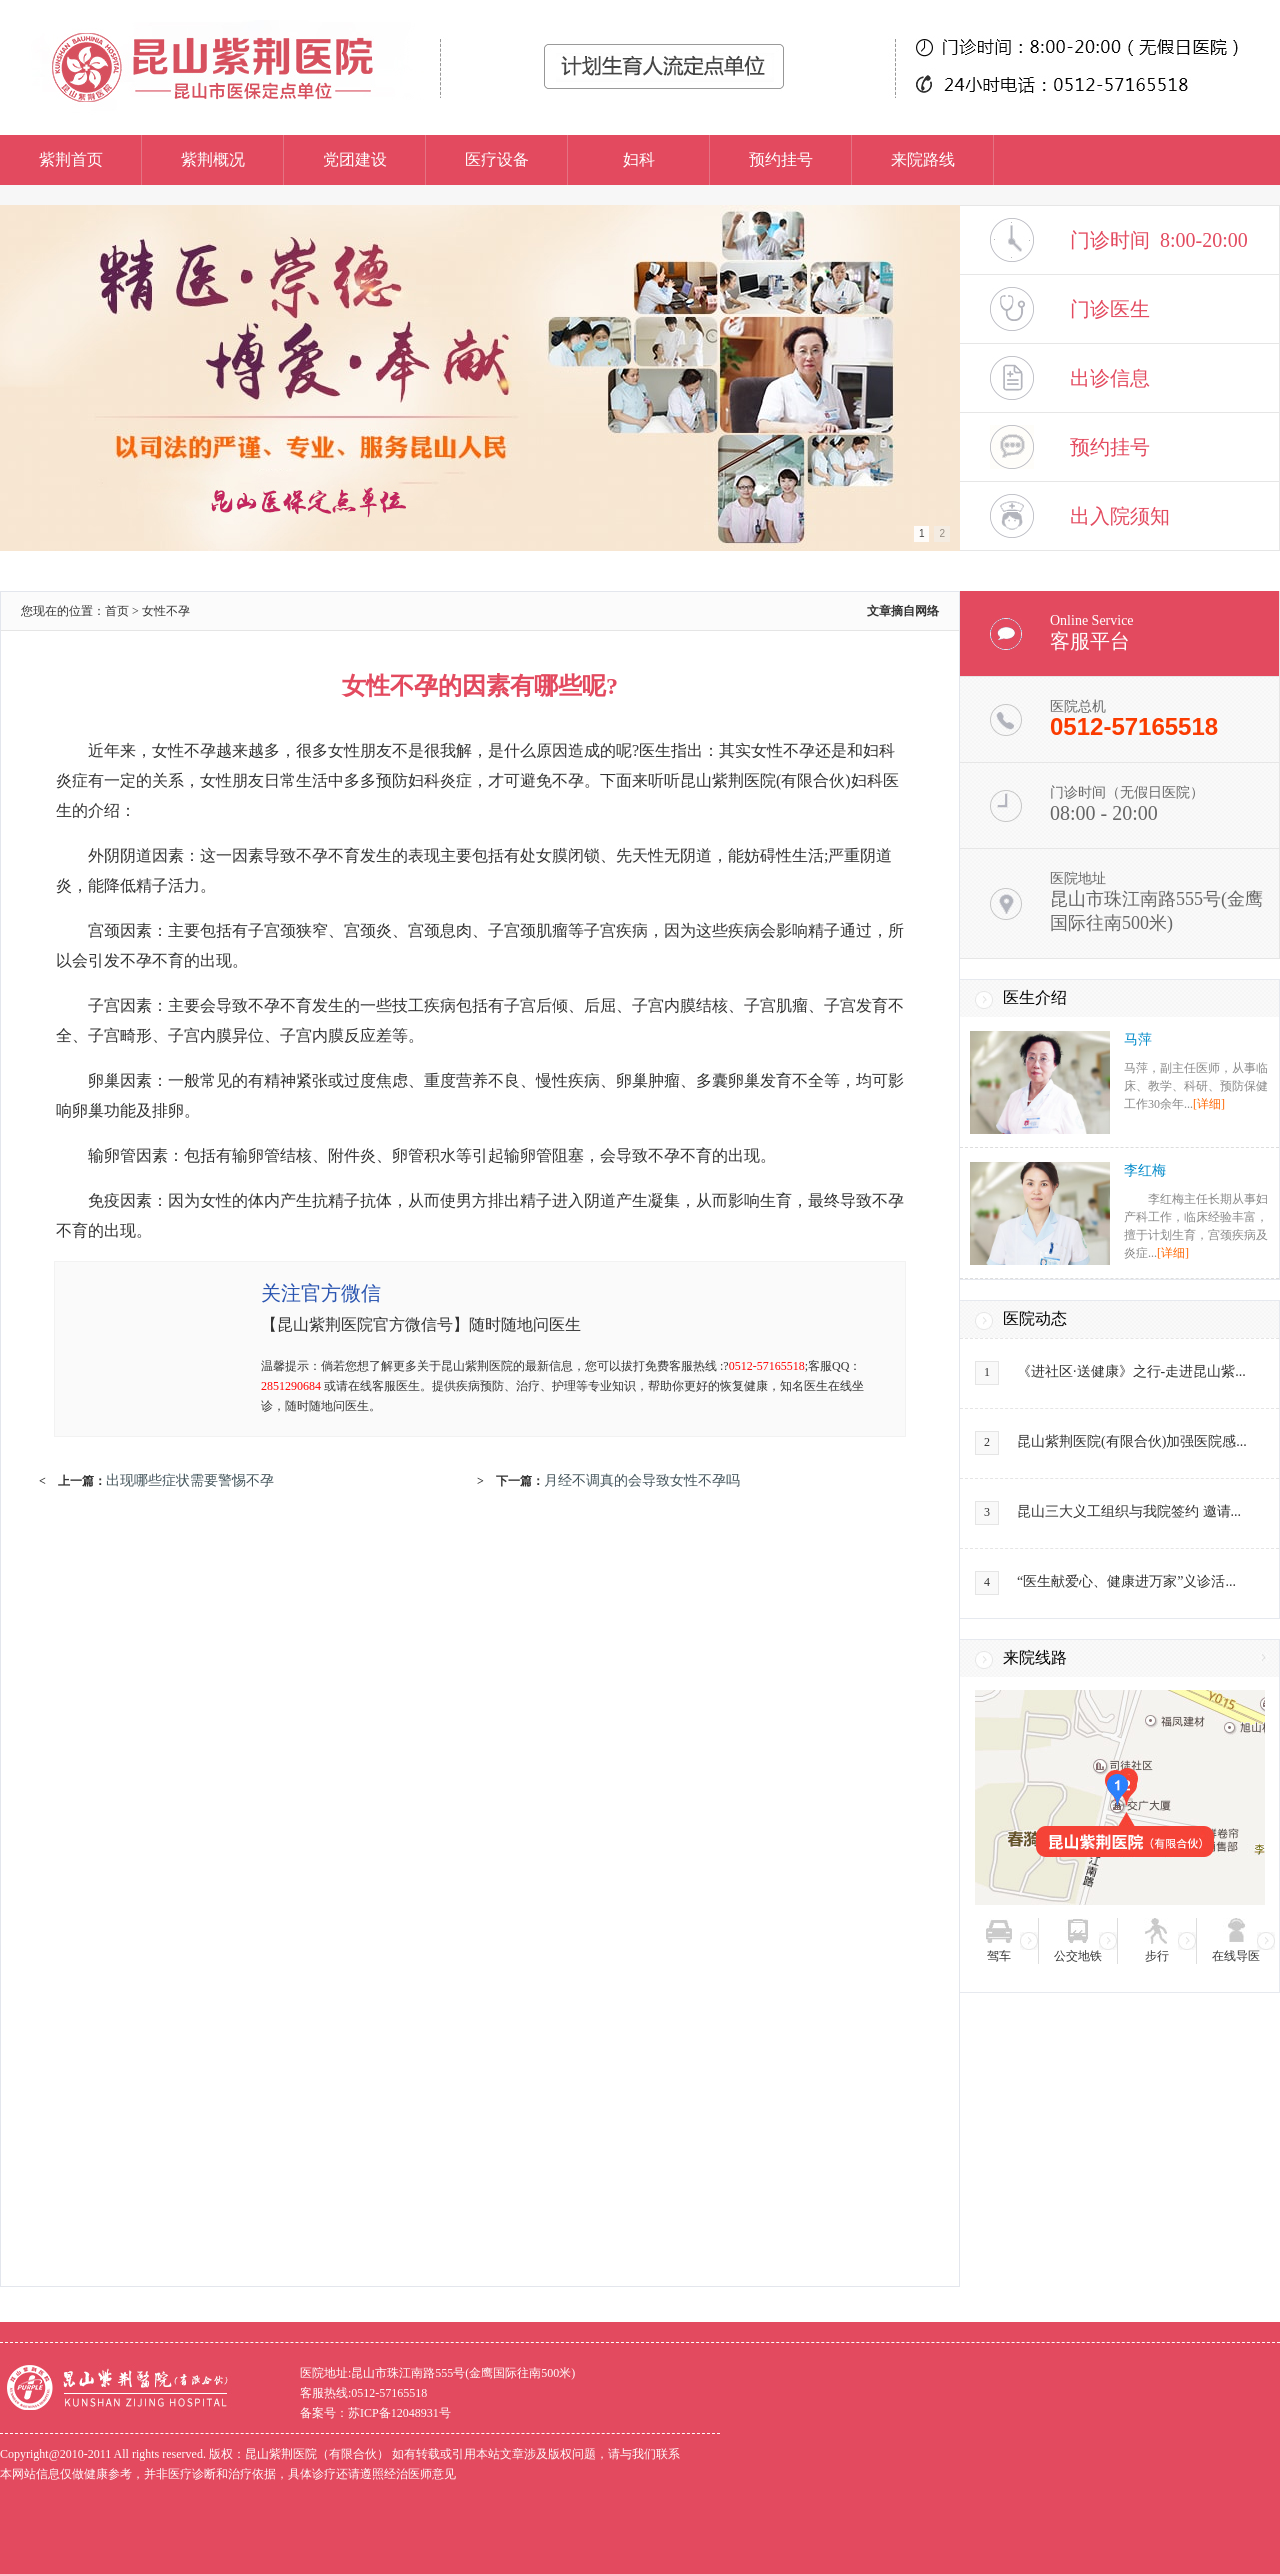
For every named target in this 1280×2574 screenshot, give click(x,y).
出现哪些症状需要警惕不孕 (190, 1480)
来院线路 (1035, 1657)
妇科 (639, 159)
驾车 (999, 1956)
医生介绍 (1035, 997)
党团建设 (355, 159)
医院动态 (1035, 1318)
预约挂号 (781, 159)
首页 (117, 611)
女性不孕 (166, 611)
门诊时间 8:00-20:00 (1159, 240)
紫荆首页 (71, 159)
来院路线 (923, 159)
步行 (1157, 1956)
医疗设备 (497, 159)
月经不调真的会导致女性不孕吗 (642, 1480)
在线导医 (1236, 1956)
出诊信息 (1110, 378)
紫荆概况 (213, 159)
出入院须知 (1120, 516)
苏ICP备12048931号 (399, 2413)
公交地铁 (1078, 1956)
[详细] (1209, 1104)
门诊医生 (1110, 309)
